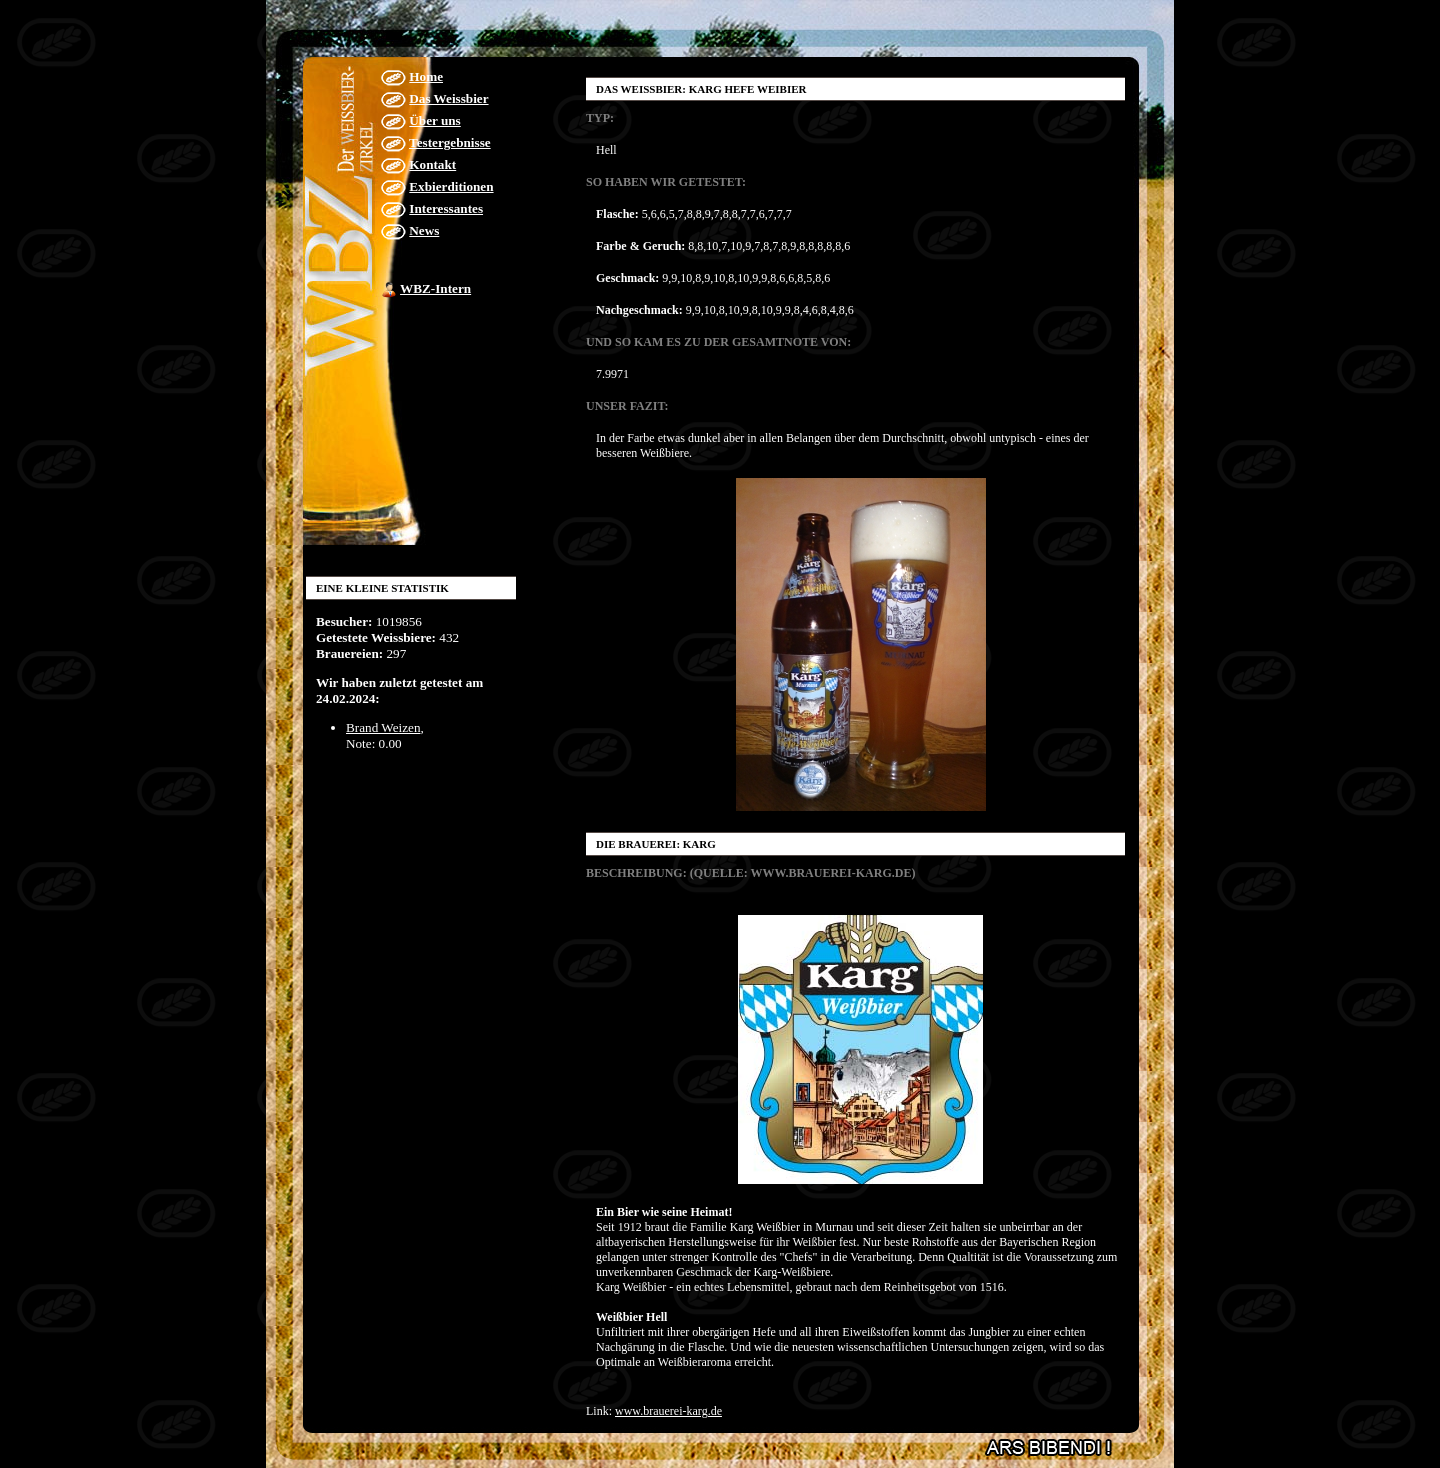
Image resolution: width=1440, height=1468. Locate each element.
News (424, 230)
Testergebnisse (450, 142)
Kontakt (432, 164)
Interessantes (446, 208)
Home (426, 76)
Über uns (434, 120)
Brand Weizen (383, 727)
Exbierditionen (451, 186)
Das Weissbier (448, 98)
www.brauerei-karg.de (668, 1411)
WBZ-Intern (435, 288)
